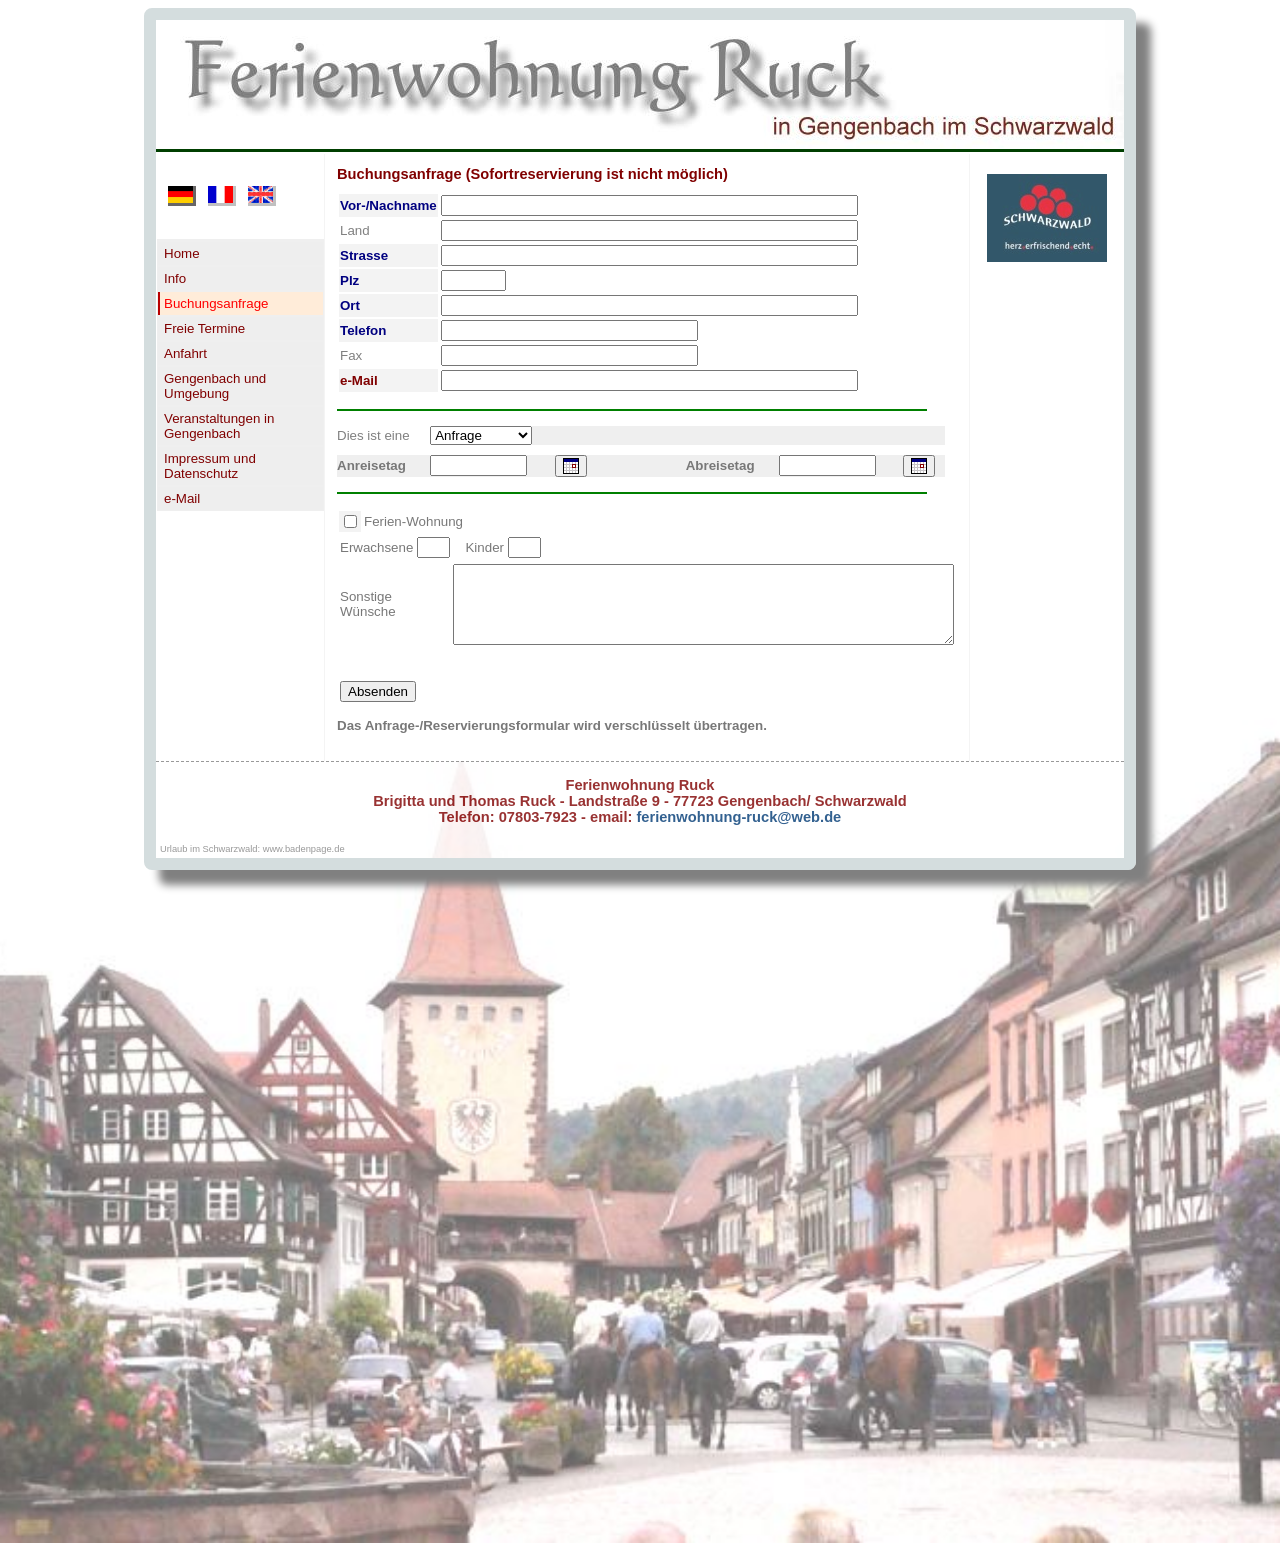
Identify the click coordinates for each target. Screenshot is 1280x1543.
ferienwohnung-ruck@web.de (736, 832)
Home (182, 253)
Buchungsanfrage (216, 303)
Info (175, 278)
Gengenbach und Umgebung (215, 386)
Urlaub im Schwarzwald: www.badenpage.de (252, 864)
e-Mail (182, 498)
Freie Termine (204, 328)
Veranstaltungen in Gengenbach (219, 426)
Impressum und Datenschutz (210, 466)
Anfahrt (185, 353)
